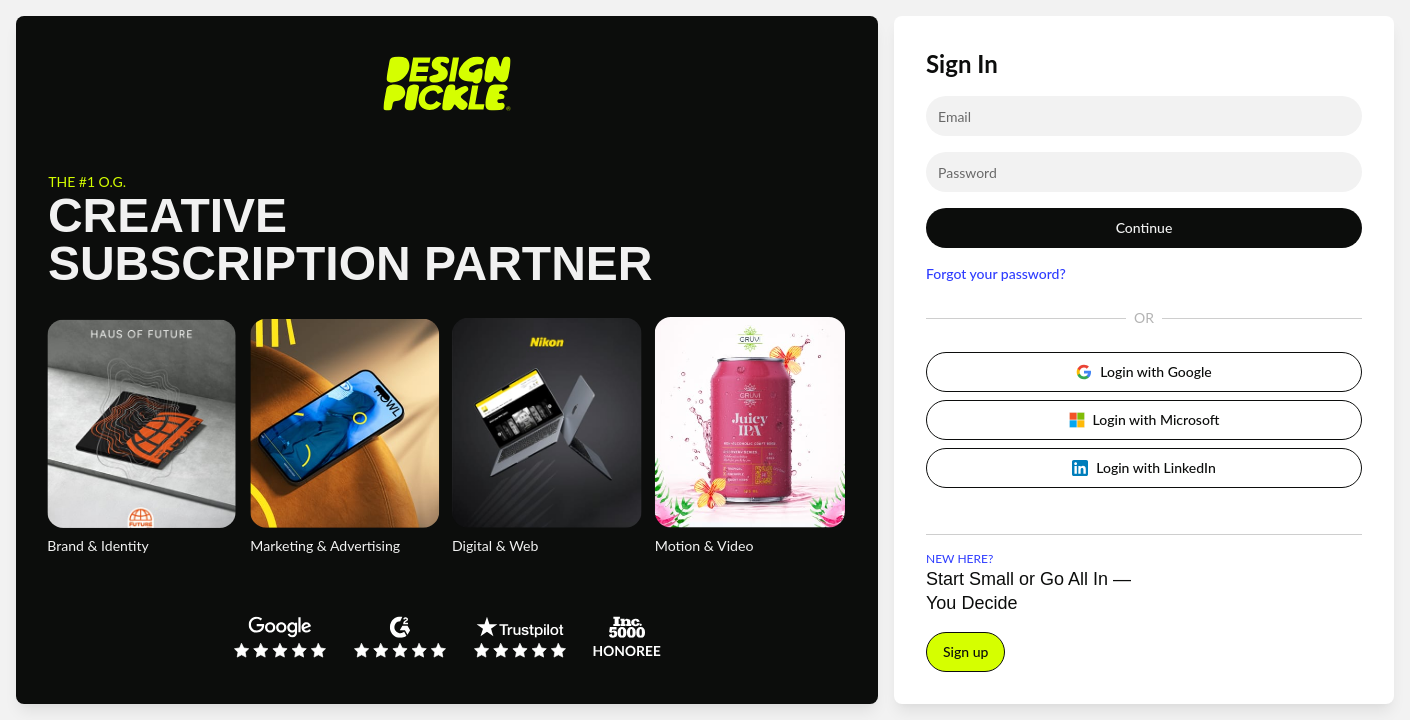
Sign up (965, 651)
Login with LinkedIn (1144, 467)
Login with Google (1143, 371)
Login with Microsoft (1144, 419)
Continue (1144, 227)
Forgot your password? (996, 273)
